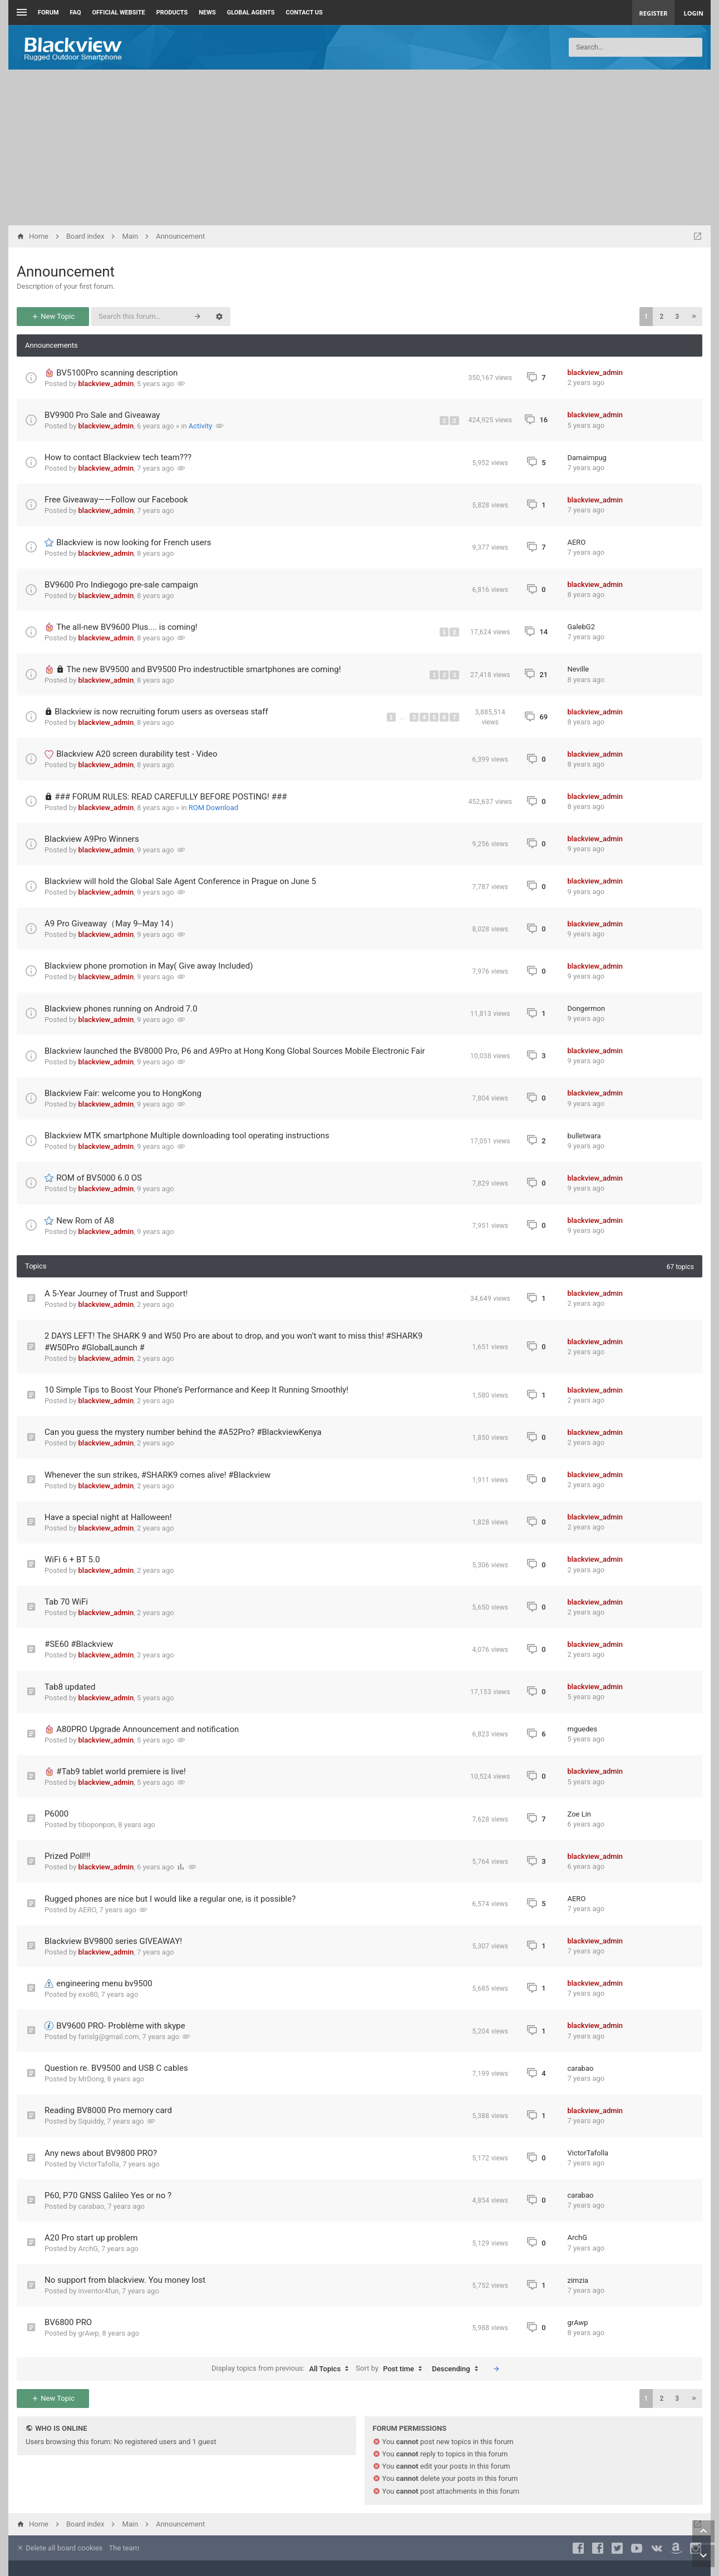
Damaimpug (587, 457)
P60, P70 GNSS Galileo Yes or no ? (108, 2195)
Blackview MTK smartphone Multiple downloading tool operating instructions (187, 1136)
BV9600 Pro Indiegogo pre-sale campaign (121, 585)
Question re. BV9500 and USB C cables (116, 2068)
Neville (578, 669)
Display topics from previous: (282, 2369)
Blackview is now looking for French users (133, 542)
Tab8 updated (70, 1687)
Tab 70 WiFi (66, 1602)
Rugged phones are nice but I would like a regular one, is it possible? (170, 1899)
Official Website (118, 12)
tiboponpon (96, 1824)
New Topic (53, 316)
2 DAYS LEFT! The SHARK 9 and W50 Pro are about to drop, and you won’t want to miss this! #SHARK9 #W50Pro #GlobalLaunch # (233, 1342)
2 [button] (661, 316)
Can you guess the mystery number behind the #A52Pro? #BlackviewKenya (183, 1432)
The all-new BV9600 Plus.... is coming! (126, 627)
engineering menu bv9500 (104, 1983)
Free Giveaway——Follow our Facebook (116, 500)
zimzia (578, 2280)
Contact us (304, 12)
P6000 (56, 1814)
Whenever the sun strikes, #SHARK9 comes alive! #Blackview (157, 1475)
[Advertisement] (359, 147)
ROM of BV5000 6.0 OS (99, 1178)
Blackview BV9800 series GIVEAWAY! (113, 1941)
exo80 (88, 1994)
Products (172, 12)
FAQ (75, 12)
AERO (577, 542)
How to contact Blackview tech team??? (118, 457)
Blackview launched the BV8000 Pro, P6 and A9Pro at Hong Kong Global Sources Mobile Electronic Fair (235, 1051)
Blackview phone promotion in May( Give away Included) (149, 966)
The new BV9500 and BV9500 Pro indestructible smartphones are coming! (203, 669)
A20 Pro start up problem (91, 2238)
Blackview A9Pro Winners (92, 839)
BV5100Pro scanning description (117, 373)
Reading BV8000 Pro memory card (108, 2110)
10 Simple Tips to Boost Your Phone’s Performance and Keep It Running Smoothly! (196, 1390)
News (207, 12)
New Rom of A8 (85, 1221)
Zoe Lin (580, 1814)
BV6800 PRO (68, 2322)
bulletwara (584, 1136)
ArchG (88, 2248)
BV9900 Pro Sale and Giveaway (102, 415)
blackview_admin (106, 383)
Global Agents (251, 12)
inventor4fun (98, 2291)
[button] (694, 316)
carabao (581, 2068)
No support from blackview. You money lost (125, 2280)
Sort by (391, 2369)
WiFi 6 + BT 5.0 (72, 1560)
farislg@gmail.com (108, 2036)
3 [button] (677, 316)
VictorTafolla (99, 2164)
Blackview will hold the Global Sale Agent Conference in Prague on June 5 (180, 881)
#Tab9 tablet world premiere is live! (121, 1771)
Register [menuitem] (653, 13)
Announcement (66, 271)
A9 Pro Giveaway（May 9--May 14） (111, 924)
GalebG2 (581, 627)
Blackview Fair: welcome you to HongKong (123, 1093)
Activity (201, 426)
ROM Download (213, 807)
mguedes (583, 1729)
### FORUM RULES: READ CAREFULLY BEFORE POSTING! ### (171, 797)
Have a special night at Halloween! (108, 1517)
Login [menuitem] (693, 13)
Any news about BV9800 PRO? (101, 2153)
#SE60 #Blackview (79, 1644)
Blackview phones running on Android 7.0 (121, 1009)
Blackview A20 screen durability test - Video (136, 754)
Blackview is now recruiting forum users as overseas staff (161, 712)
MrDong (91, 2079)
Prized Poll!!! (67, 1856)
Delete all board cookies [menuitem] (59, 2547)
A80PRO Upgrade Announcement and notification (147, 1729)
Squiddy (91, 2121)
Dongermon (586, 1008)
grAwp (88, 2333)
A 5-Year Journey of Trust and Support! (116, 1294)
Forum (48, 12)
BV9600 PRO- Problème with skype (120, 2026)
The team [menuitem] (124, 2548)
